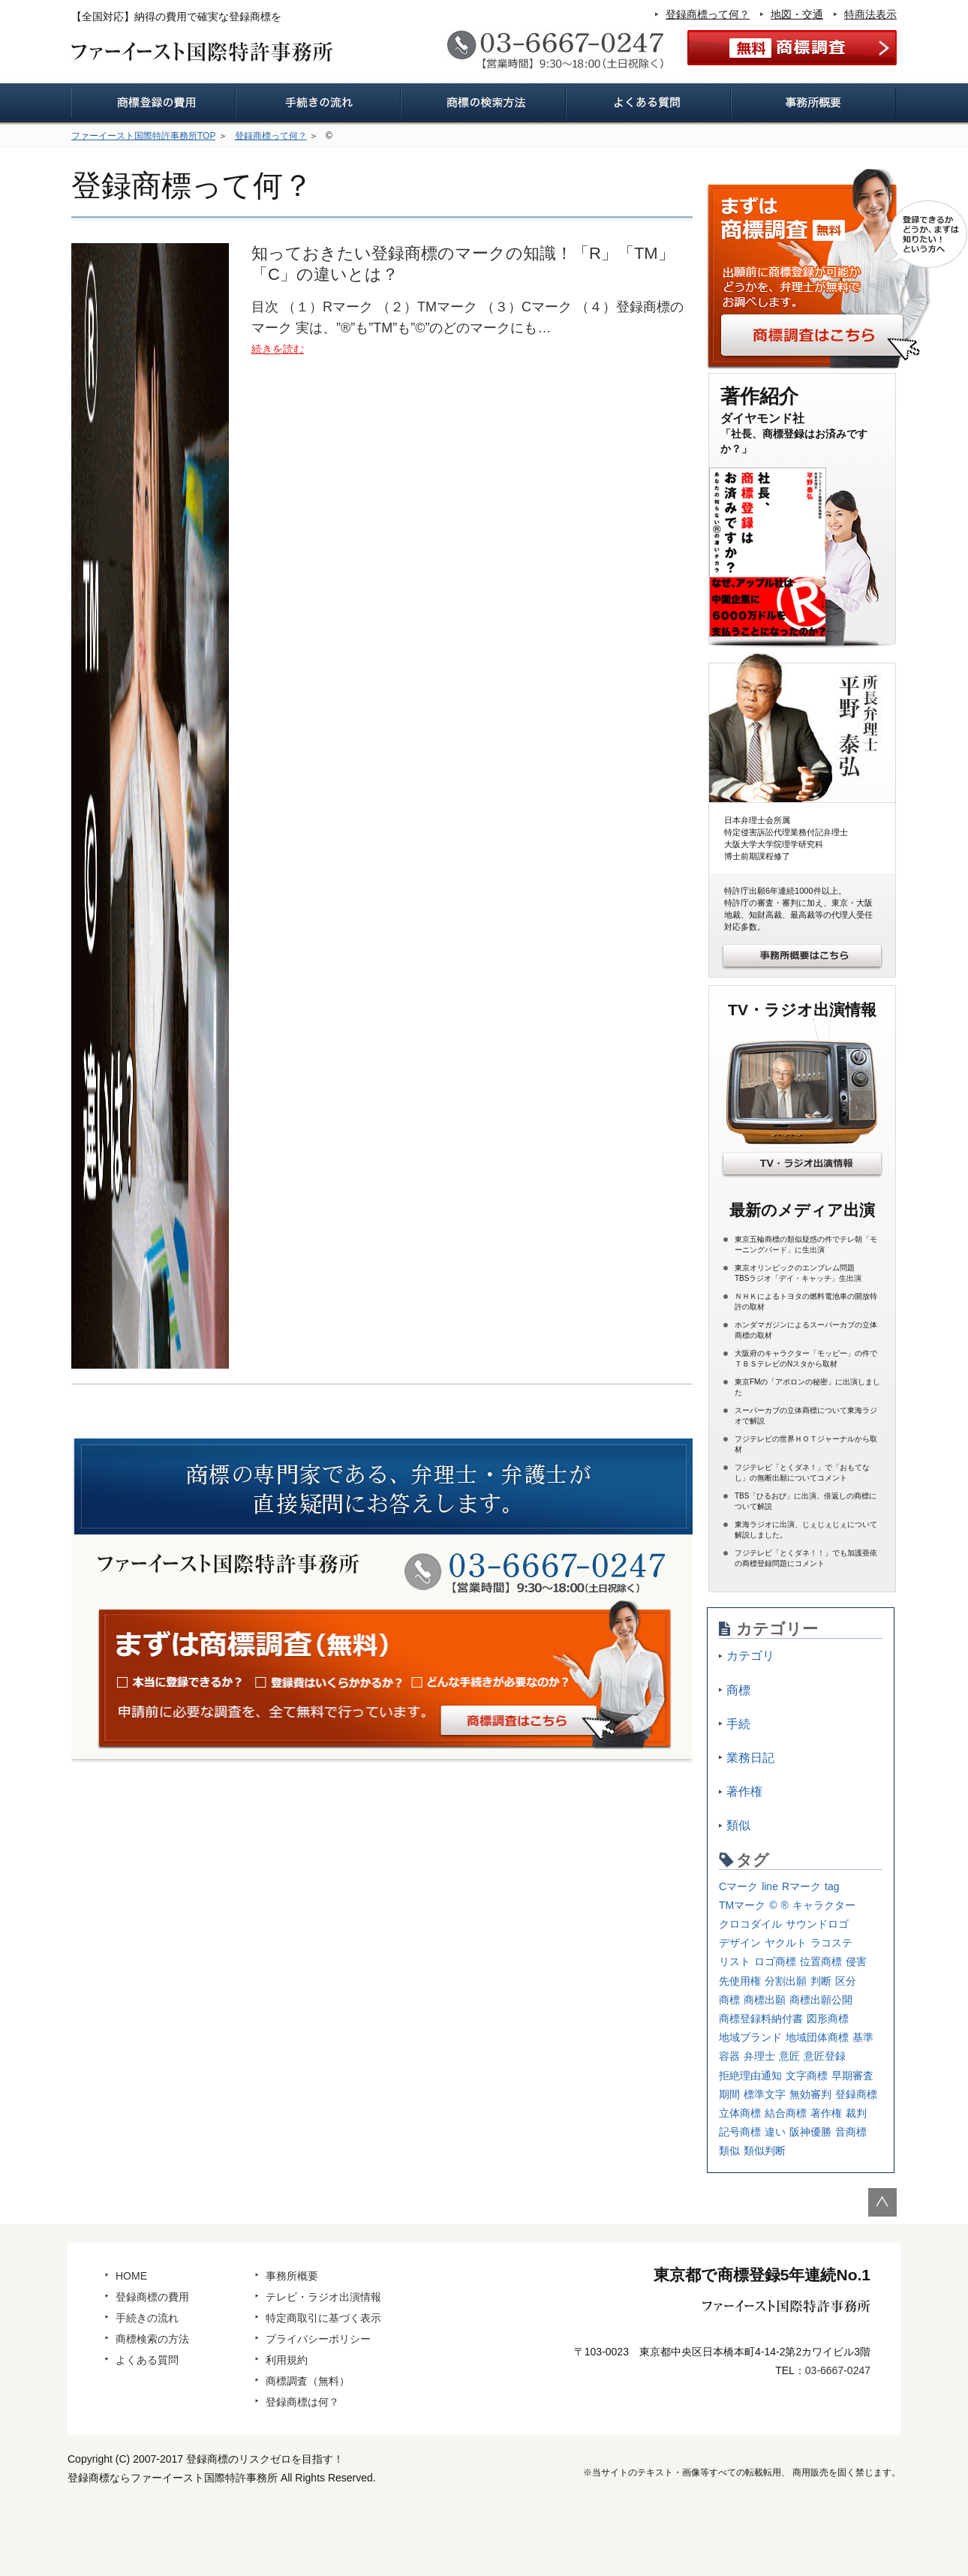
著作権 (744, 1791)
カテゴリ (750, 1655)
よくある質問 (147, 2360)
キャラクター (823, 1905)
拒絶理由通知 (750, 2076)
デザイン (740, 1943)
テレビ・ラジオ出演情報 (323, 2297)
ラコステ (831, 1943)
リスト (734, 1961)
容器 (729, 2056)
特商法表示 (870, 14)
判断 (820, 1981)
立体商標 (740, 2113)
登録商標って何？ (708, 14)
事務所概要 (292, 2276)
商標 (738, 1690)
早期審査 (852, 2076)
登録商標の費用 (152, 2297)
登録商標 (856, 2094)
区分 (845, 1981)
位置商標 (821, 1961)
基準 (862, 2037)
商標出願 (765, 2000)
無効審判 (810, 2094)
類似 (738, 1825)
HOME (131, 2276)
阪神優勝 (810, 2132)
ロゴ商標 (775, 1961)
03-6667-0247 (837, 2370)
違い (775, 2132)
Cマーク (738, 1886)
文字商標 (807, 2076)
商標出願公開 (820, 2000)
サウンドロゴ (817, 1924)
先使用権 (740, 1981)
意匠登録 (825, 2056)
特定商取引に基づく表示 (323, 2318)
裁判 (856, 2113)
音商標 (851, 2132)
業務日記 (750, 1757)
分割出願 (786, 1981)
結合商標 (786, 2113)
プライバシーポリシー (318, 2339)
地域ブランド (750, 2037)
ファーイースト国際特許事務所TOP (143, 136)
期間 (729, 2094)
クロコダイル (750, 1924)
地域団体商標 (817, 2037)
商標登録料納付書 (761, 2018)
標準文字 (765, 2094)
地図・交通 (797, 14)
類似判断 (765, 2151)
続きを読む (277, 349)
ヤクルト (786, 1943)
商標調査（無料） (308, 2381)
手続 (738, 1724)
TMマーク (742, 1905)
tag (832, 1886)
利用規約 (287, 2360)
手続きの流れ (147, 2318)
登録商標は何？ (302, 2402)
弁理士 (759, 2056)
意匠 (789, 2056)
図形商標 (828, 2018)
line (770, 1886)
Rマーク (801, 1886)
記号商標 (740, 2132)
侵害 (856, 1961)
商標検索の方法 (152, 2339)
